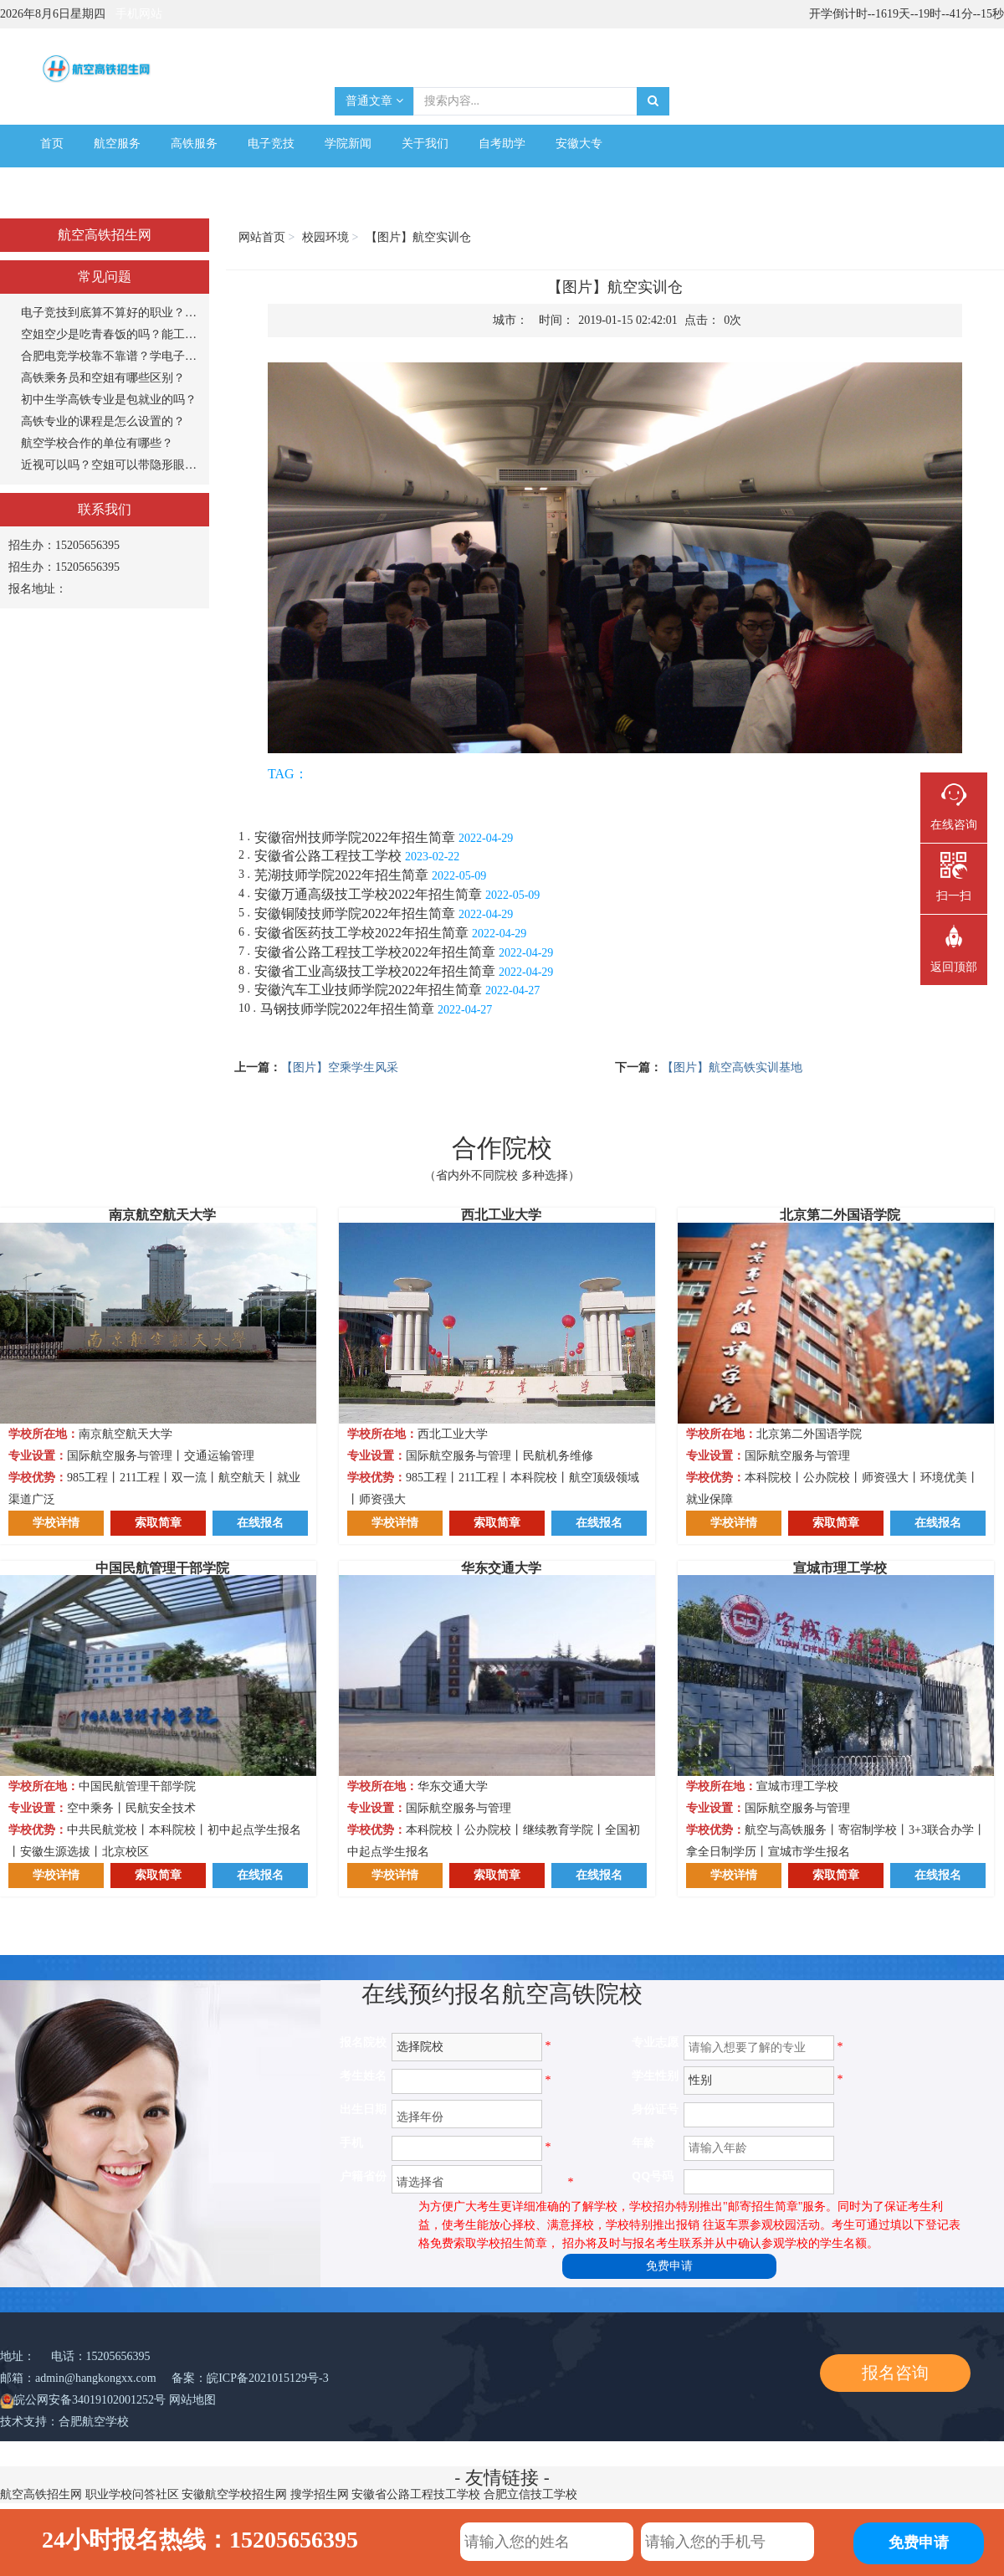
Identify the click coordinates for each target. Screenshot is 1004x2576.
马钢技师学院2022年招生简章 (347, 1009)
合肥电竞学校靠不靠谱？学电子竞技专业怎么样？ (111, 356)
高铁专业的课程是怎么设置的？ (103, 421)
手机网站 (138, 14)
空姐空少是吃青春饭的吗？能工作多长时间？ (111, 334)
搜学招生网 (319, 2494)
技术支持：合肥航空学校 (64, 2421)
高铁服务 (194, 143)
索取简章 (158, 1522)
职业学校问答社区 (132, 2494)
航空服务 (117, 143)
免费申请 (669, 2266)
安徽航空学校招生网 (234, 2494)
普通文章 (374, 101)
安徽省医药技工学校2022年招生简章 (361, 933)
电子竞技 (271, 143)
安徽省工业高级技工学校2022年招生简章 (374, 971)
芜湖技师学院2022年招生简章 (341, 875)
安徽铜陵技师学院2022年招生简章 (354, 913)
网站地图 (192, 2400)
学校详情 (56, 1522)
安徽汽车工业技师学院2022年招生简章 (368, 990)
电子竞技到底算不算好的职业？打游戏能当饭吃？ (111, 312)
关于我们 (425, 143)
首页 (52, 143)
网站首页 (261, 237)
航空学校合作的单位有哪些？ (97, 443)
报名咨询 (895, 2372)
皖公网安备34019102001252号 (89, 2400)
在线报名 (260, 1522)
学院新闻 (348, 143)
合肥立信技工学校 (530, 2494)
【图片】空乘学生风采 (339, 1067)
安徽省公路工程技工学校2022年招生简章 (374, 952)
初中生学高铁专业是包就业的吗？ (109, 399)
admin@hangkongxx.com (95, 2378)
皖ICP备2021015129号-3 (267, 2378)
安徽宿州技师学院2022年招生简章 (354, 837)
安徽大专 (579, 143)
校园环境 (325, 237)
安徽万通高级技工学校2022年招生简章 (368, 894)
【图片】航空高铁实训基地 (732, 1067)
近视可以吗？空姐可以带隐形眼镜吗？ (111, 465)
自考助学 (502, 143)
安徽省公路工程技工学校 (328, 856)
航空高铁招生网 (41, 2494)
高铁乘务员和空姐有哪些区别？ (103, 378)
